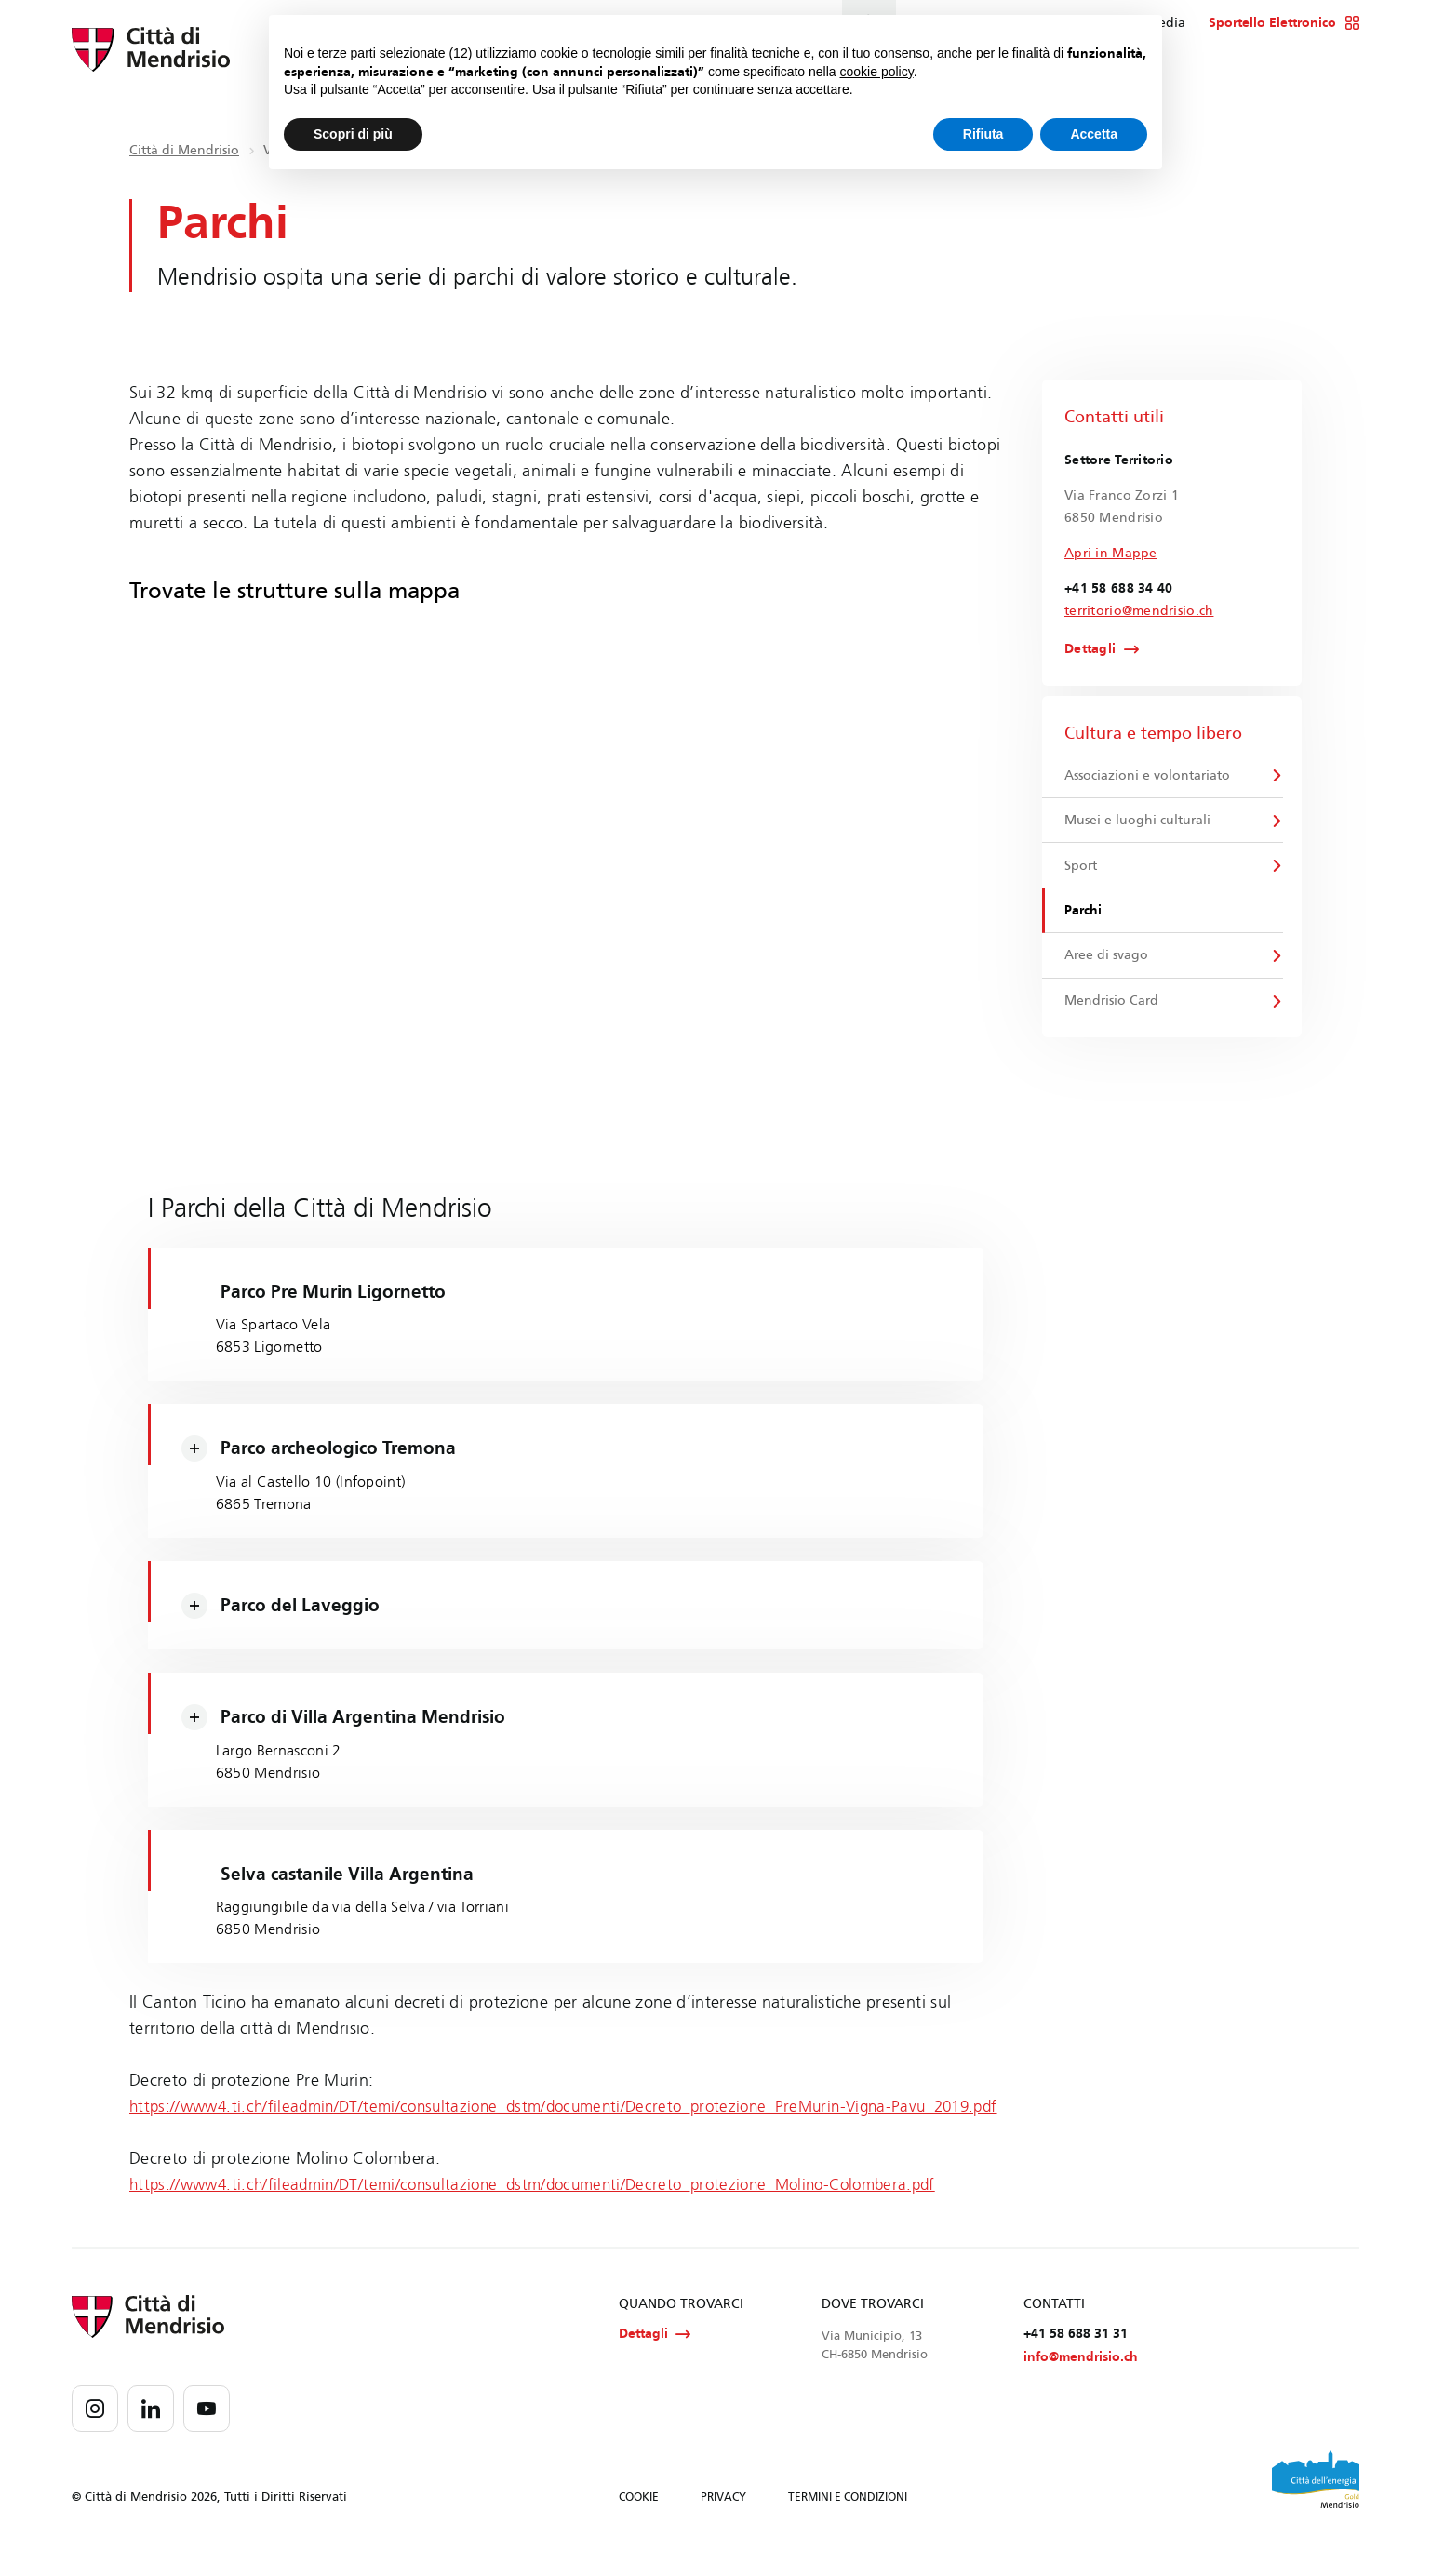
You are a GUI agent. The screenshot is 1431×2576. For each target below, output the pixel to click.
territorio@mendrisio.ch (1138, 611)
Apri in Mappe (1110, 553)
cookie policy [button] (877, 71)
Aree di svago (1107, 962)
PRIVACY (723, 2527)
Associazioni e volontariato (1148, 776)
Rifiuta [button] (983, 134)
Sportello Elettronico (1284, 23)
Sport (1081, 869)
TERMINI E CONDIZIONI (847, 2527)
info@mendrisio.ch (1080, 2388)
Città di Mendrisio (184, 150)
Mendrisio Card (1112, 1009)
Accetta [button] (1093, 134)
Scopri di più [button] (353, 134)
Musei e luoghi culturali (1138, 823)
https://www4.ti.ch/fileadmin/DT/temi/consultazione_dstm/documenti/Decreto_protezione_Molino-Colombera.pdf (551, 2213)
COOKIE (639, 2527)
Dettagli (1090, 650)
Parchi (1084, 916)
